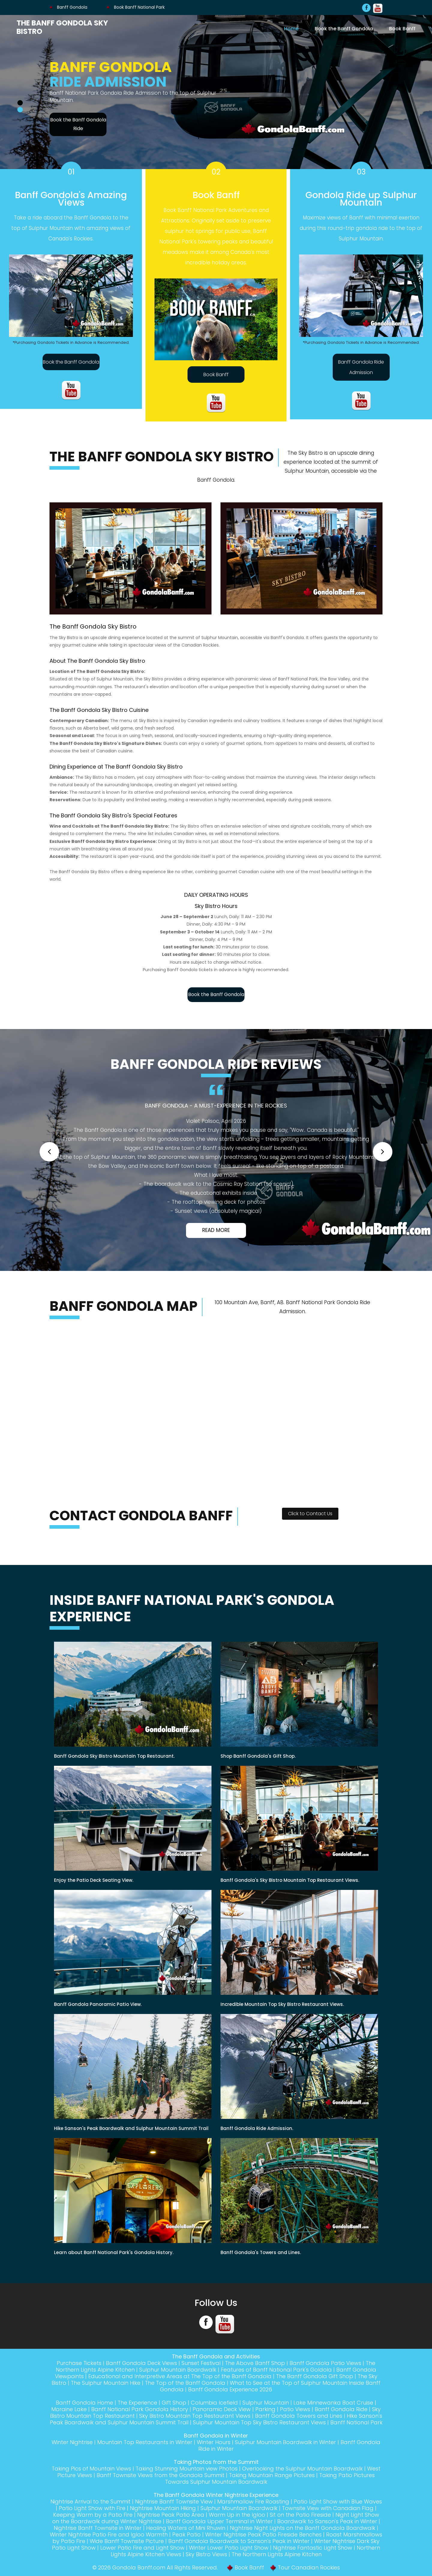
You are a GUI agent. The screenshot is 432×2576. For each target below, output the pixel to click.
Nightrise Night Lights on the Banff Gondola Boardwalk (302, 2528)
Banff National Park (356, 2422)
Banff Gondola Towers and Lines (298, 2416)
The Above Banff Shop (255, 2363)
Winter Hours (213, 2442)
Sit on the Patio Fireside (300, 2514)
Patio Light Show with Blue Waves (338, 2501)
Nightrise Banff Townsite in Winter (98, 2528)
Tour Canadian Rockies (309, 2567)
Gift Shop (174, 2402)
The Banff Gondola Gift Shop (314, 2376)
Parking (265, 2409)
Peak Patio (186, 2534)
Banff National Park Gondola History (139, 2409)
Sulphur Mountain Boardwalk (177, 2369)
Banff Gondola (68, 7)
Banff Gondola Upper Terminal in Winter (219, 2521)
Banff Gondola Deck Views (141, 2363)
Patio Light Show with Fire (92, 2508)
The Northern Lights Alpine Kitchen (277, 2554)
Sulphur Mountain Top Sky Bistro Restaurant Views (259, 2422)
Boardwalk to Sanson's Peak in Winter (327, 2521)
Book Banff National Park (135, 7)
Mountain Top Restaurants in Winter (144, 2442)
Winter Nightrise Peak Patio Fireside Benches (263, 2534)
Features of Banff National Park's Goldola (276, 2369)
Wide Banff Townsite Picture (127, 2541)
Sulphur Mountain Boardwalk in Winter (285, 2442)
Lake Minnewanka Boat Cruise (333, 2402)
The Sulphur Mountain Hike (105, 2383)
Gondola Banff (132, 2567)
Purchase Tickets (79, 2363)
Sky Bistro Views (206, 2554)
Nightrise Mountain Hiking (163, 2508)
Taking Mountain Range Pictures (272, 2475)
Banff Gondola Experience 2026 (230, 2389)
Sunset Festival (201, 2363)
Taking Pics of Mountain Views (91, 2468)
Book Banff (402, 28)
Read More (216, 1230)
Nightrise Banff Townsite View (174, 2501)
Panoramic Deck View (222, 2409)
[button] (49, 1152)
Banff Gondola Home (84, 2402)
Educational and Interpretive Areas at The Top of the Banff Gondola (180, 2376)
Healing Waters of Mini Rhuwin (185, 2528)
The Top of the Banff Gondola (185, 2383)
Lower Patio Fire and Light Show (142, 2547)
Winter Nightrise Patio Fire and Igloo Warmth (109, 2534)
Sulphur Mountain (265, 2402)
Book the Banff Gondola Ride (78, 124)
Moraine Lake (69, 2409)
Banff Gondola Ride (341, 2409)
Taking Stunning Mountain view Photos (187, 2468)
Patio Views (295, 2409)
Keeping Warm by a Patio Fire (93, 2514)
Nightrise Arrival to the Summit (90, 2501)
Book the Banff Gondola (344, 28)
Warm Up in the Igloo (237, 2514)
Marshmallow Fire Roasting (253, 2501)
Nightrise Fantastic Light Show (312, 2547)
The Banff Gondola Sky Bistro (62, 27)
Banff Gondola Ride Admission (361, 367)
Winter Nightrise (72, 2442)
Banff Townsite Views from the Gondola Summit (160, 2475)
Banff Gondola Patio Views (325, 2363)
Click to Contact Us (310, 1513)
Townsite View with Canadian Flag (328, 2508)
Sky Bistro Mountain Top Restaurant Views (194, 2416)
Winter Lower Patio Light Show (228, 2547)
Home (291, 28)
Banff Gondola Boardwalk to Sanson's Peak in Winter (239, 2541)
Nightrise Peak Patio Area (170, 2514)
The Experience (137, 2402)
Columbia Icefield (214, 2402)
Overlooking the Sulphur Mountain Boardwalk (302, 2468)
